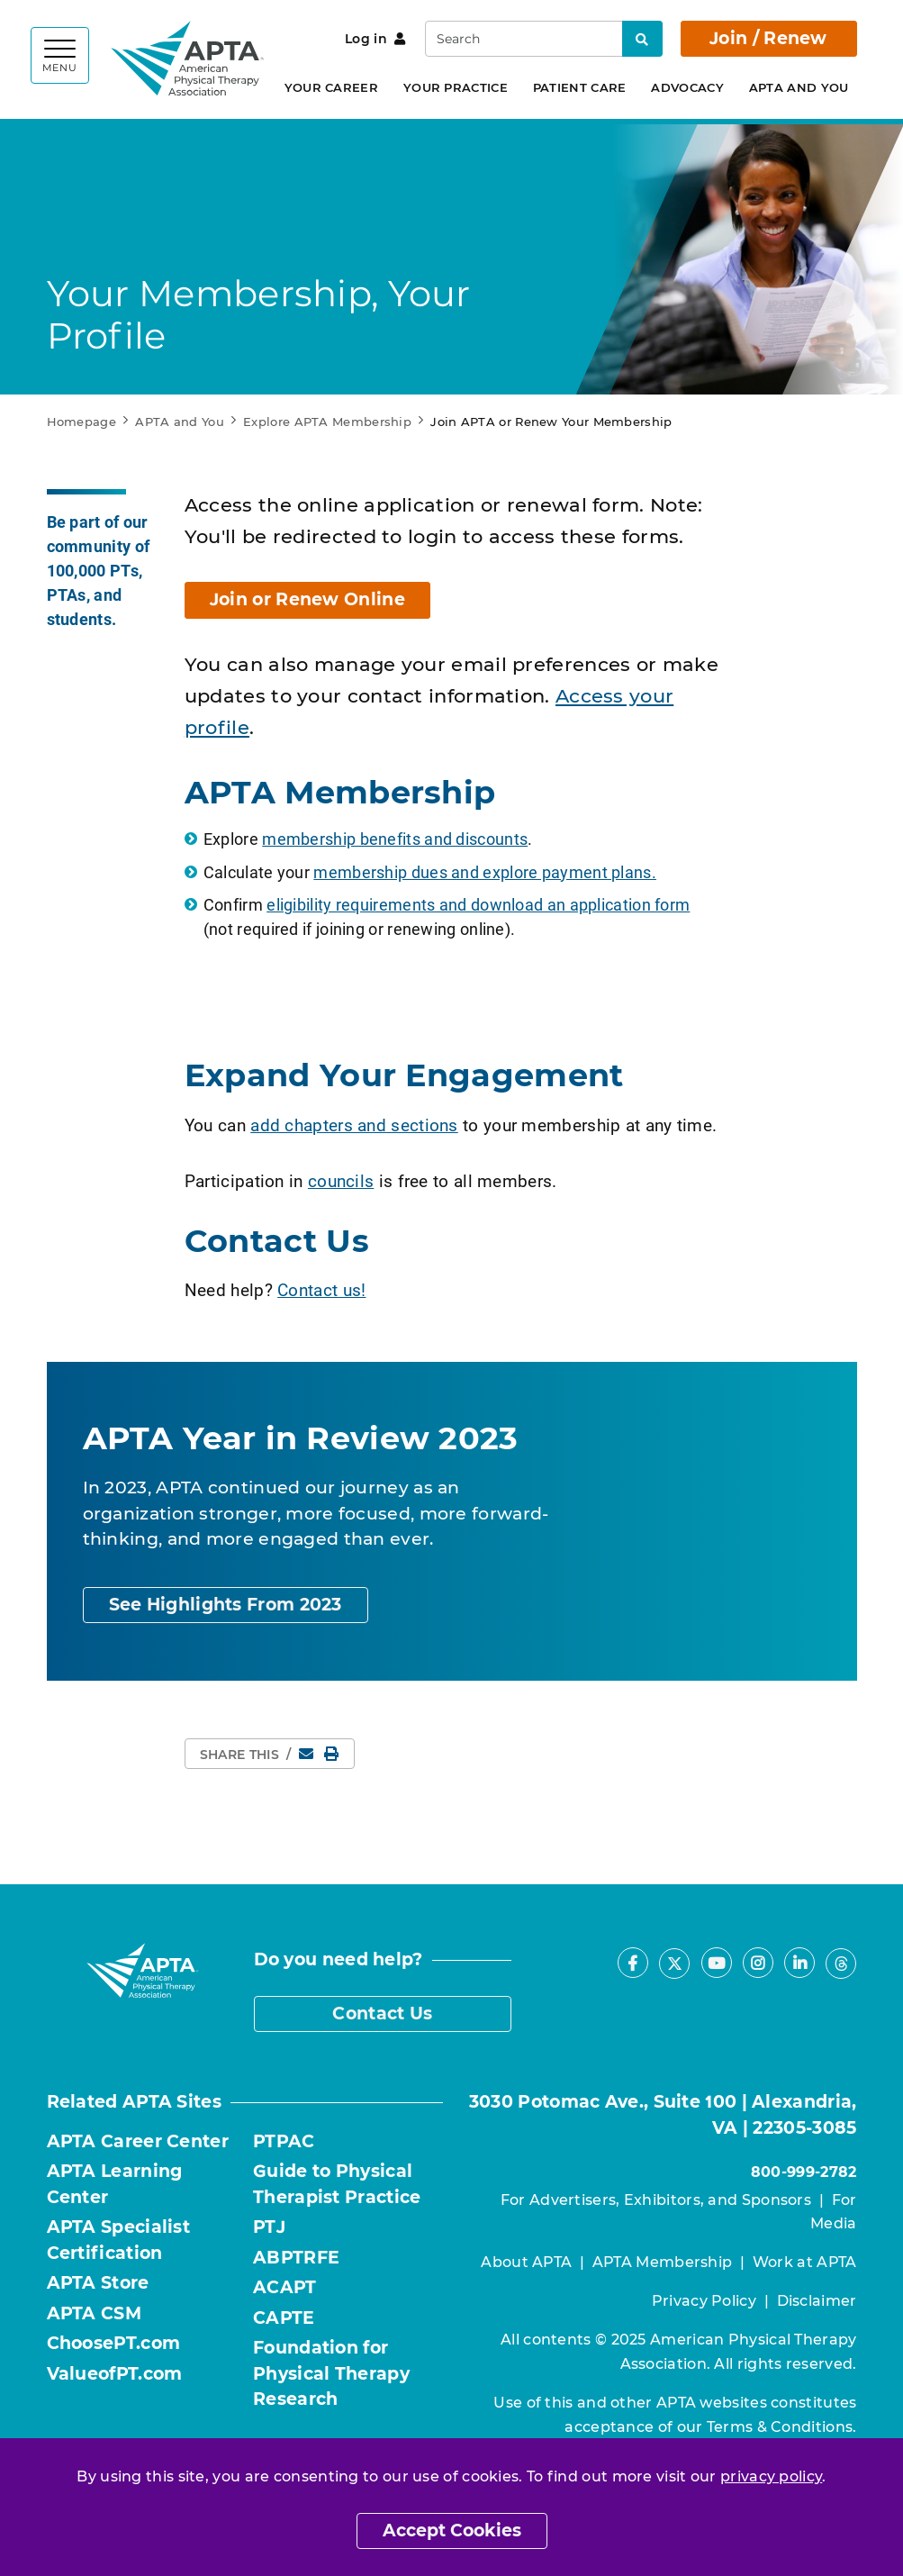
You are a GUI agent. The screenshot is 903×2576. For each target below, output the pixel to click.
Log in (375, 39)
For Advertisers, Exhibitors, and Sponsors (656, 2200)
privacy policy (771, 2476)
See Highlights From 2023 (225, 1604)
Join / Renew (768, 38)
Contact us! (321, 1289)
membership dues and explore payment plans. (484, 872)
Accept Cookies (452, 2530)
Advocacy (687, 87)
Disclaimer (817, 2300)
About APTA (526, 2262)
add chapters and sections (354, 1124)
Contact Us (382, 2013)
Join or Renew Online (307, 599)
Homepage (81, 421)
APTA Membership (662, 2262)
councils (341, 1180)
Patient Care (580, 87)
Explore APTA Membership (327, 421)
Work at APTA (805, 2262)
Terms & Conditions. (782, 2426)
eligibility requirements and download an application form (478, 904)
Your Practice (455, 87)
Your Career (331, 87)
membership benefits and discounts (395, 838)
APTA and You (799, 87)
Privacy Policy (704, 2300)
